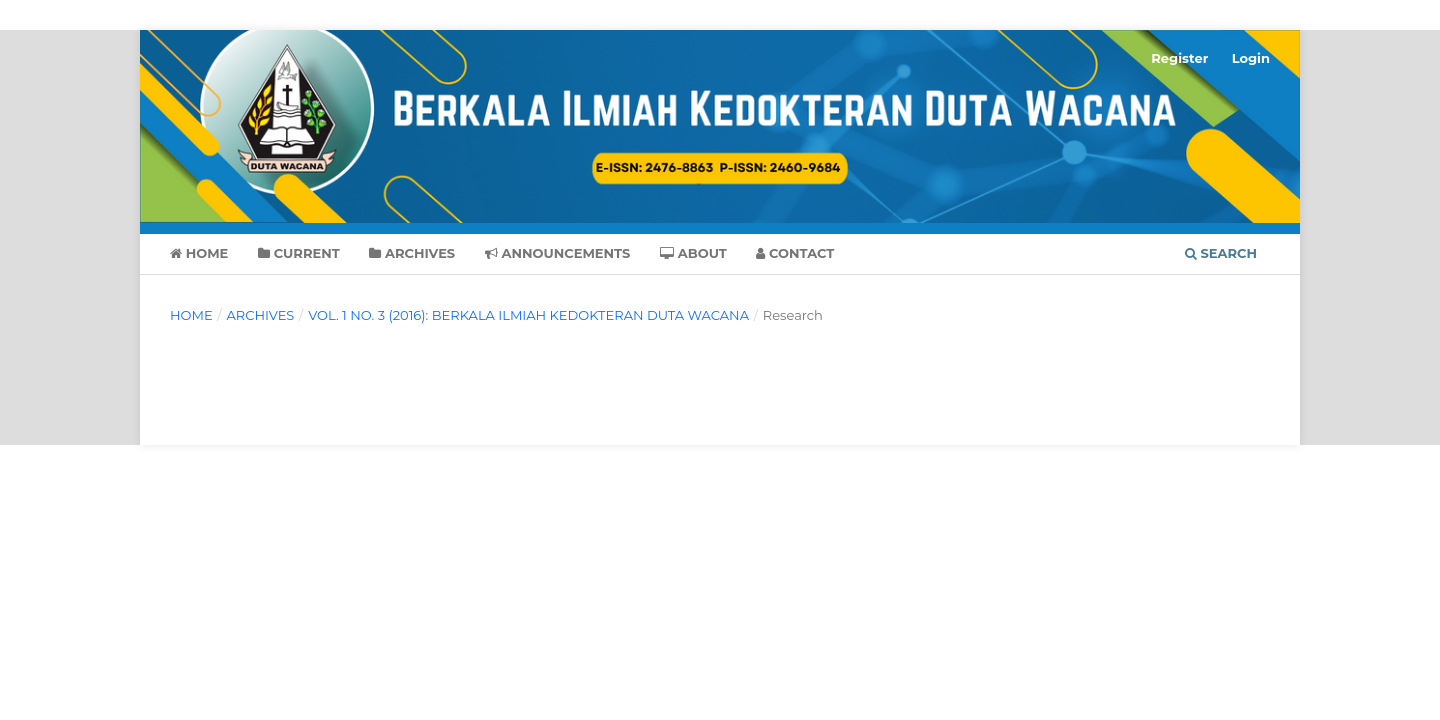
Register (1179, 58)
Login (1251, 58)
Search (1221, 253)
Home (199, 253)
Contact (795, 253)
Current (299, 253)
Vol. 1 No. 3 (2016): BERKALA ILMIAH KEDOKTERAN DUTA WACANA (528, 315)
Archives (412, 253)
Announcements (558, 253)
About (693, 253)
